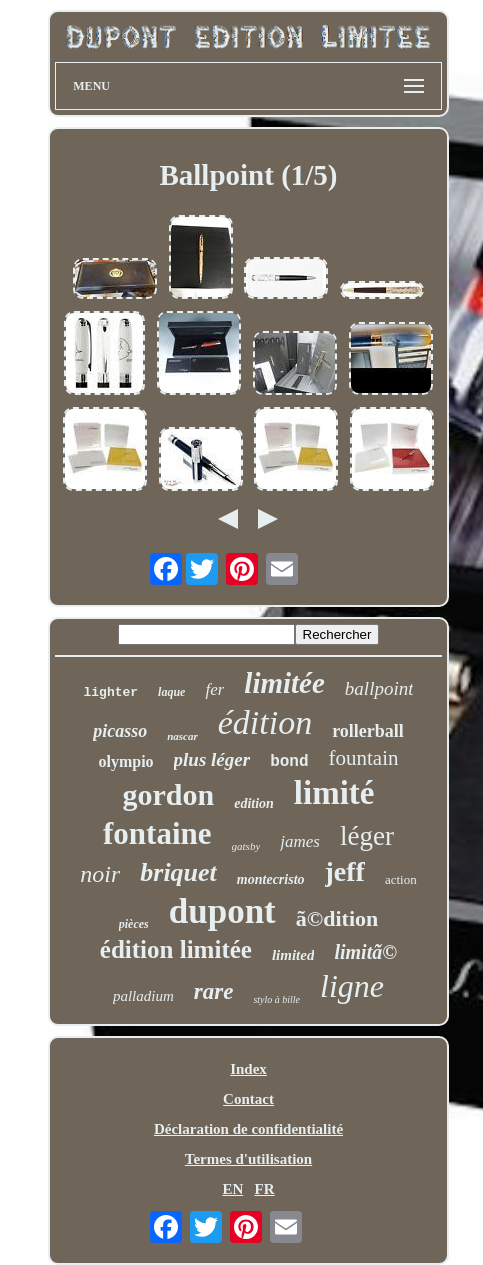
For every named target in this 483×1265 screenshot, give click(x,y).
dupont (222, 911)
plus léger (212, 759)
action (401, 879)
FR (265, 1189)
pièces (134, 924)
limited (293, 955)
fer (214, 689)
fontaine (157, 833)
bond (289, 762)
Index (248, 1069)
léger (367, 836)
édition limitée (176, 949)
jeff (345, 871)
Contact (248, 1099)
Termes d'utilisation (248, 1159)
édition (265, 722)
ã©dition (337, 918)
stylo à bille (276, 999)
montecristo (271, 879)
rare (214, 991)
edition (254, 803)
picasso (120, 731)
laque (171, 692)
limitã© (365, 952)
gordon (168, 794)
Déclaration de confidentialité (248, 1129)
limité (334, 793)
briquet (178, 872)
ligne (352, 986)
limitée (284, 683)
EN (232, 1189)
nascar (182, 736)
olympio (125, 761)
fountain (364, 758)
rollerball (368, 731)
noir (100, 874)
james (300, 841)
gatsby (246, 846)
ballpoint (379, 688)
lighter (110, 692)
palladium (143, 996)
